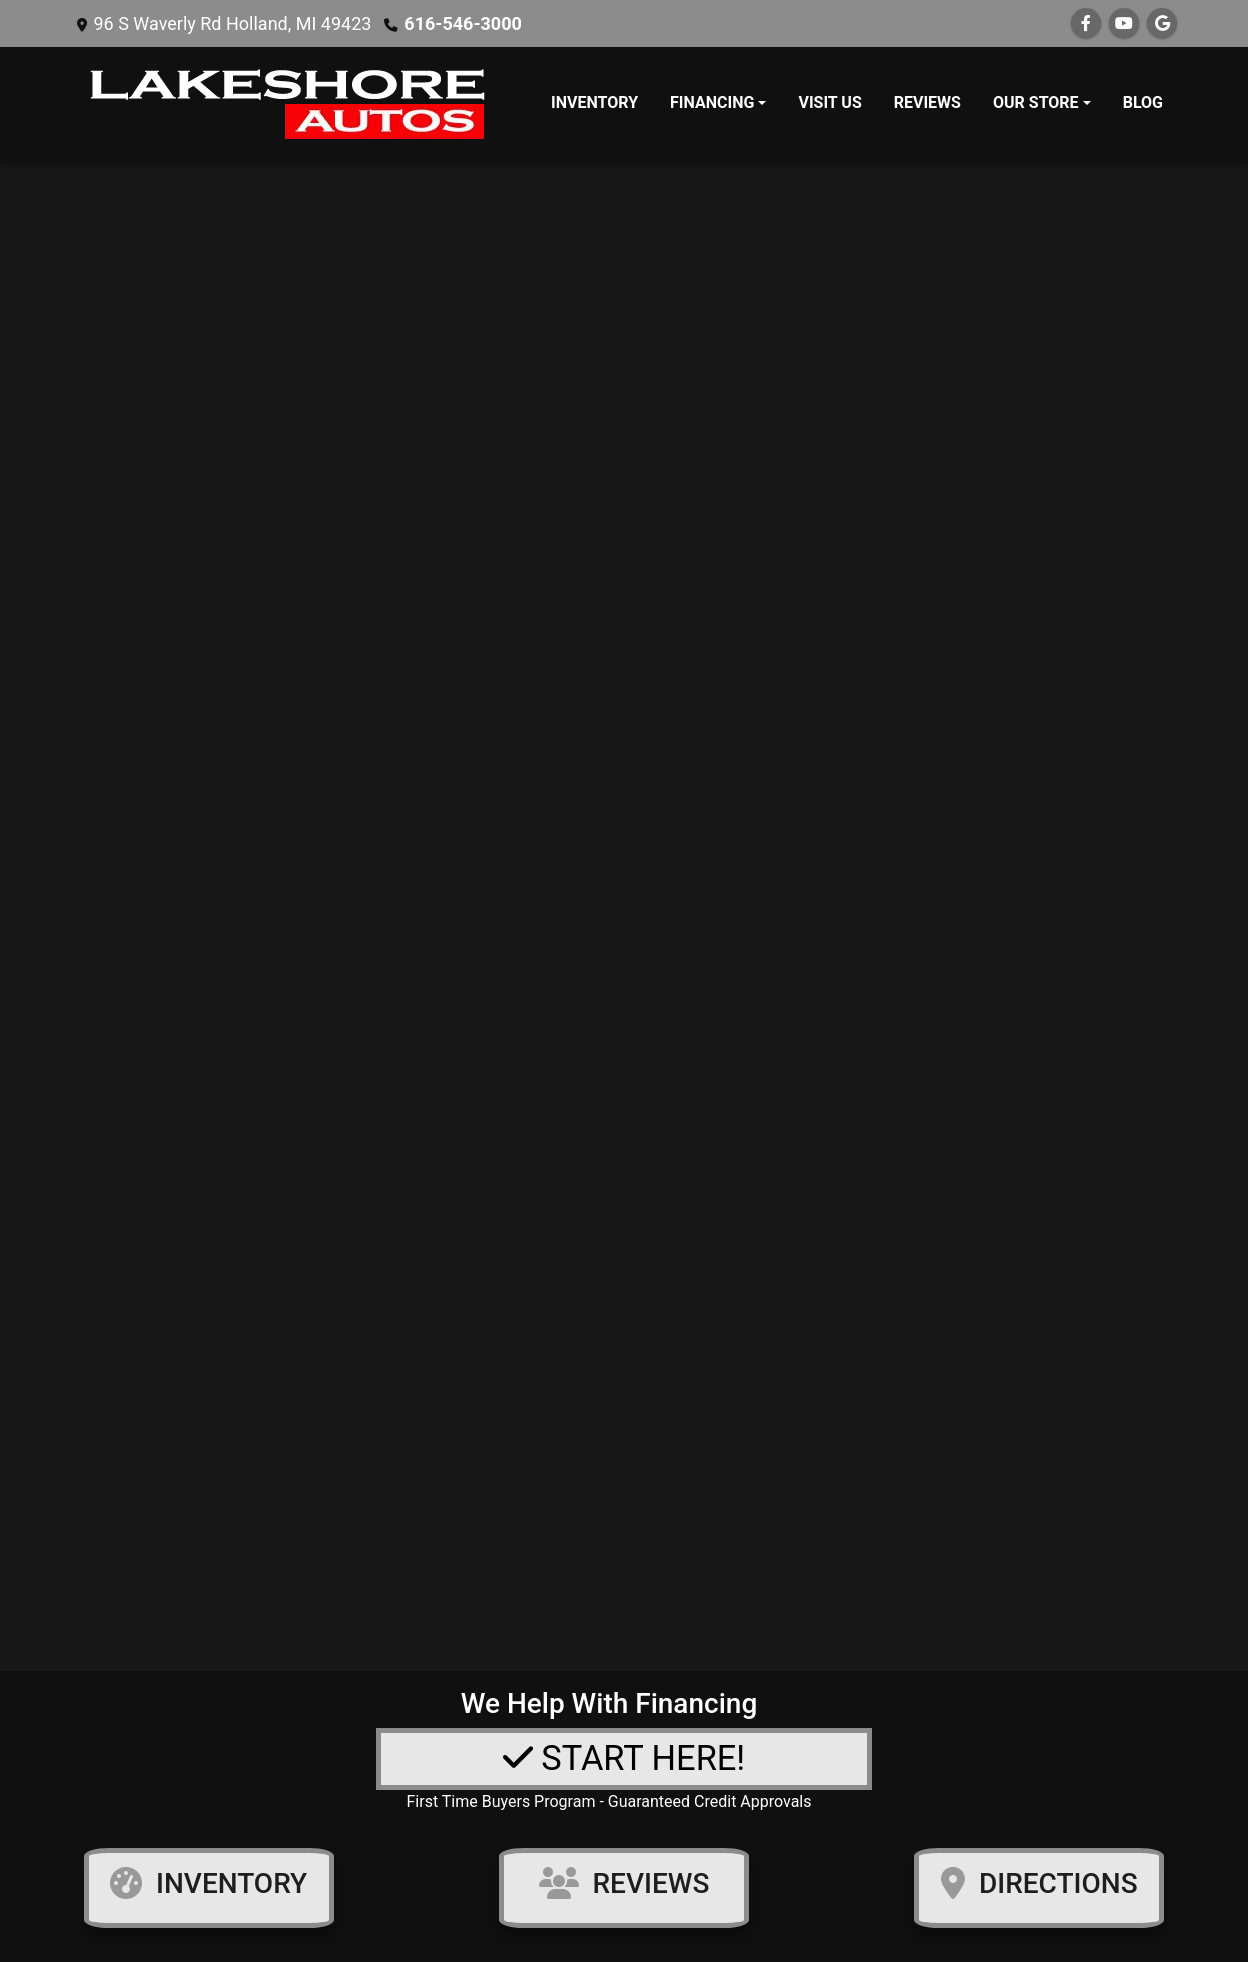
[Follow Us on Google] (1162, 23)
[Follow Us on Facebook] (1086, 23)
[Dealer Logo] (291, 103)
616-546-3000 (462, 23)
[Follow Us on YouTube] (1124, 23)
